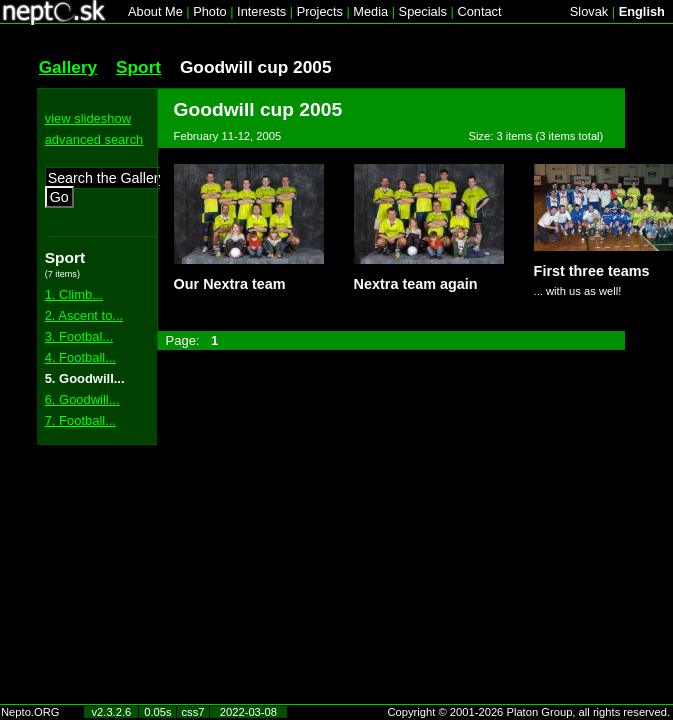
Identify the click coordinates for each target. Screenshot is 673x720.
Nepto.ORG (30, 712)
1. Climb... (74, 294)
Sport (138, 67)
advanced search (94, 139)
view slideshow (88, 118)
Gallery (68, 67)
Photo (209, 11)
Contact (479, 11)
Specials (423, 11)
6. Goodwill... (82, 399)
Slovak (589, 11)
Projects (320, 11)
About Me (155, 11)
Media (370, 11)
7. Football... (80, 420)
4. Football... (80, 357)
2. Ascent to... (84, 315)
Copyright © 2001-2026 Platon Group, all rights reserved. (529, 712)
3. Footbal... (79, 336)
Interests (261, 11)
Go (59, 197)
